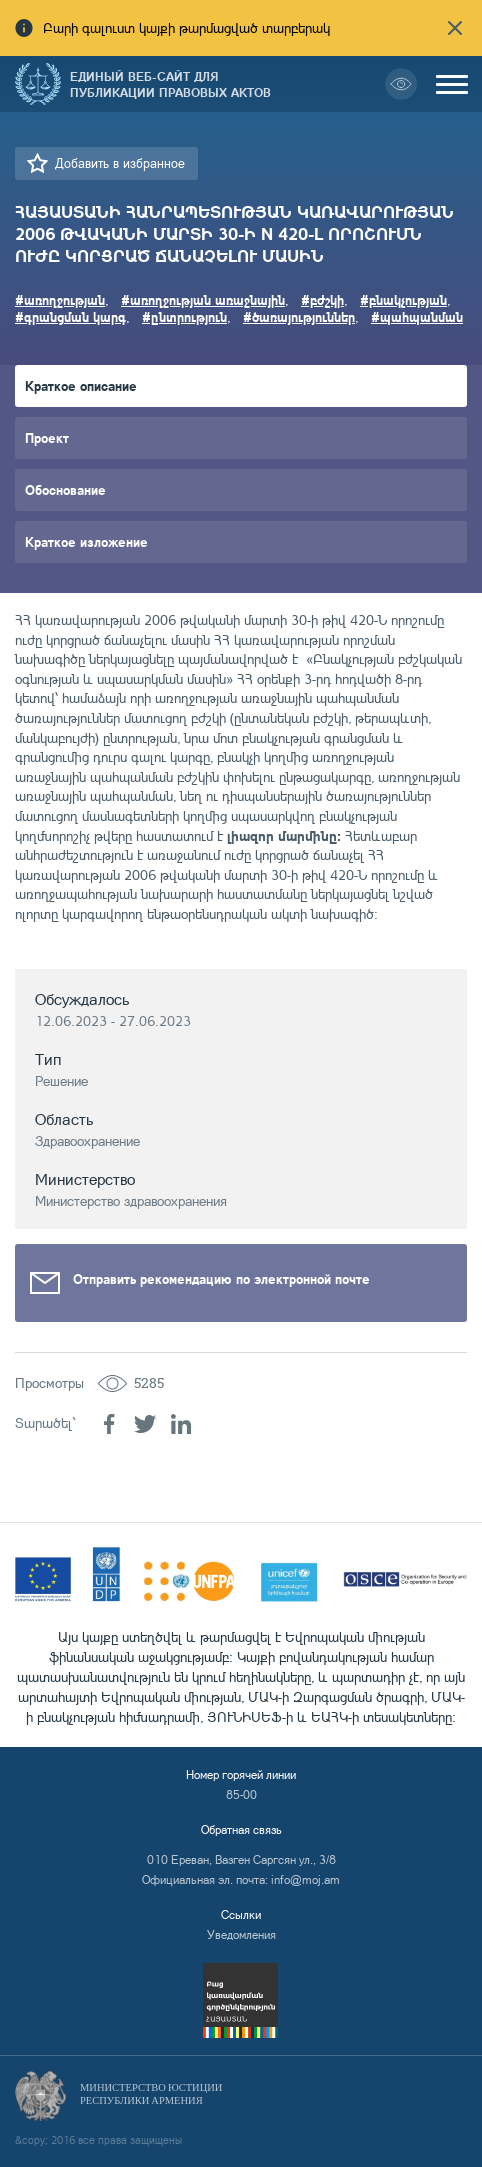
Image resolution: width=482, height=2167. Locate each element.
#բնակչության (403, 299)
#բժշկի (322, 299)
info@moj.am (305, 1879)
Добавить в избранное (120, 163)
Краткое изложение (86, 541)
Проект (47, 437)
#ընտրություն (184, 316)
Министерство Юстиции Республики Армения (151, 2094)
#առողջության (60, 299)
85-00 (241, 1794)
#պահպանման (417, 316)
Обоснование (65, 489)
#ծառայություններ (299, 316)
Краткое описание (81, 385)
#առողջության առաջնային (203, 299)
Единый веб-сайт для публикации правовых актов (170, 84)
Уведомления (241, 1934)
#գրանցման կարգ (70, 316)
